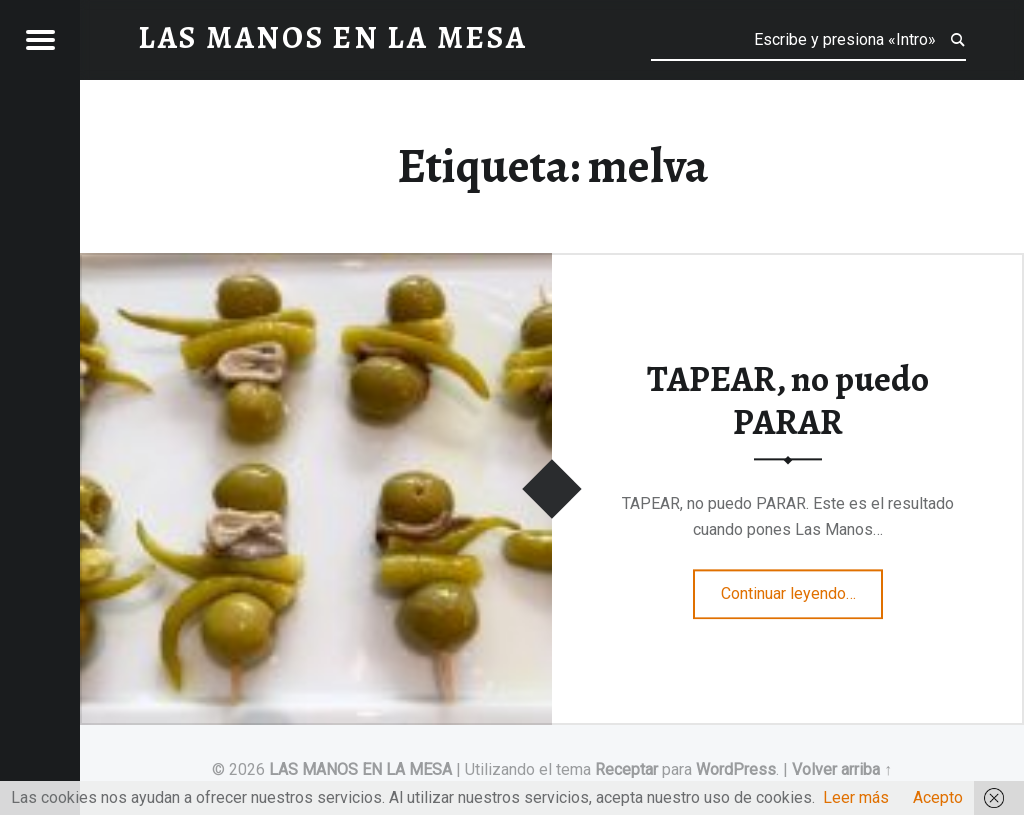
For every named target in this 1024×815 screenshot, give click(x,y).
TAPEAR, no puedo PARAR (788, 401)
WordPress (736, 769)
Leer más (856, 797)
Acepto (938, 797)
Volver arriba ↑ (842, 769)
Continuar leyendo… (802, 587)
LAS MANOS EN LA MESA (360, 769)
